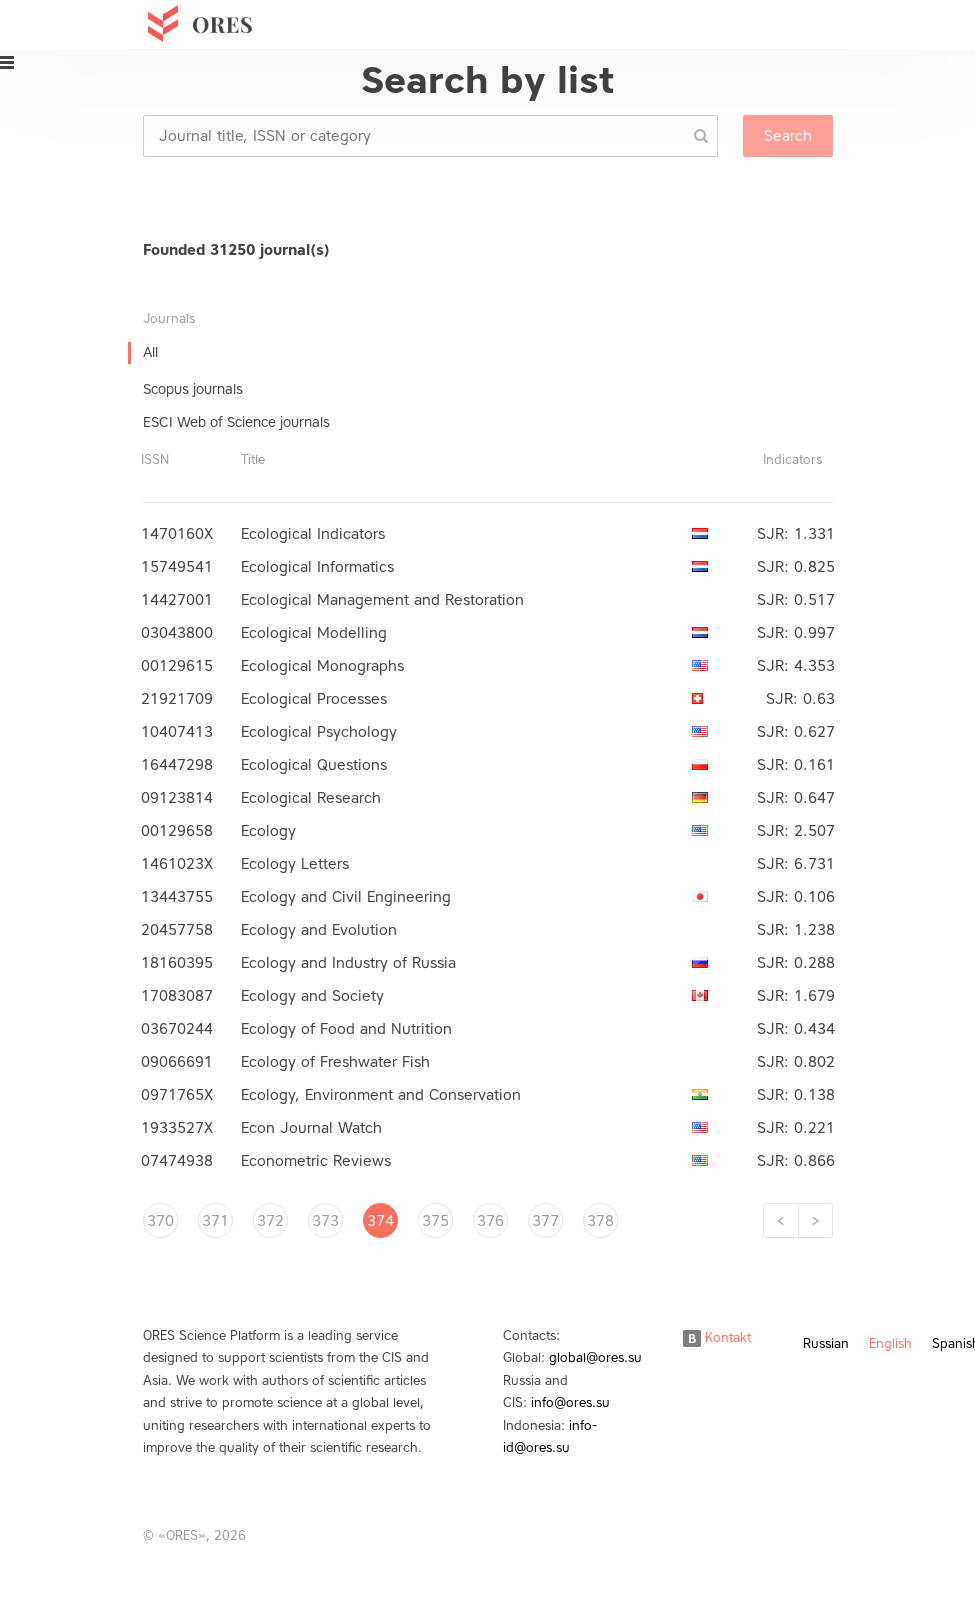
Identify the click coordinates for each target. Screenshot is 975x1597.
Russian (826, 1343)
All (150, 352)
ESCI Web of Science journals (236, 422)
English (890, 1343)
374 (380, 1221)
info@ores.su (570, 1402)
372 (270, 1221)
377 (545, 1221)
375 (435, 1221)
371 (215, 1221)
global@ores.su (595, 1357)
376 (490, 1221)
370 (160, 1221)
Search (788, 136)
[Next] (815, 1220)
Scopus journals (193, 389)
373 (325, 1221)
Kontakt (717, 1337)
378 (600, 1221)
